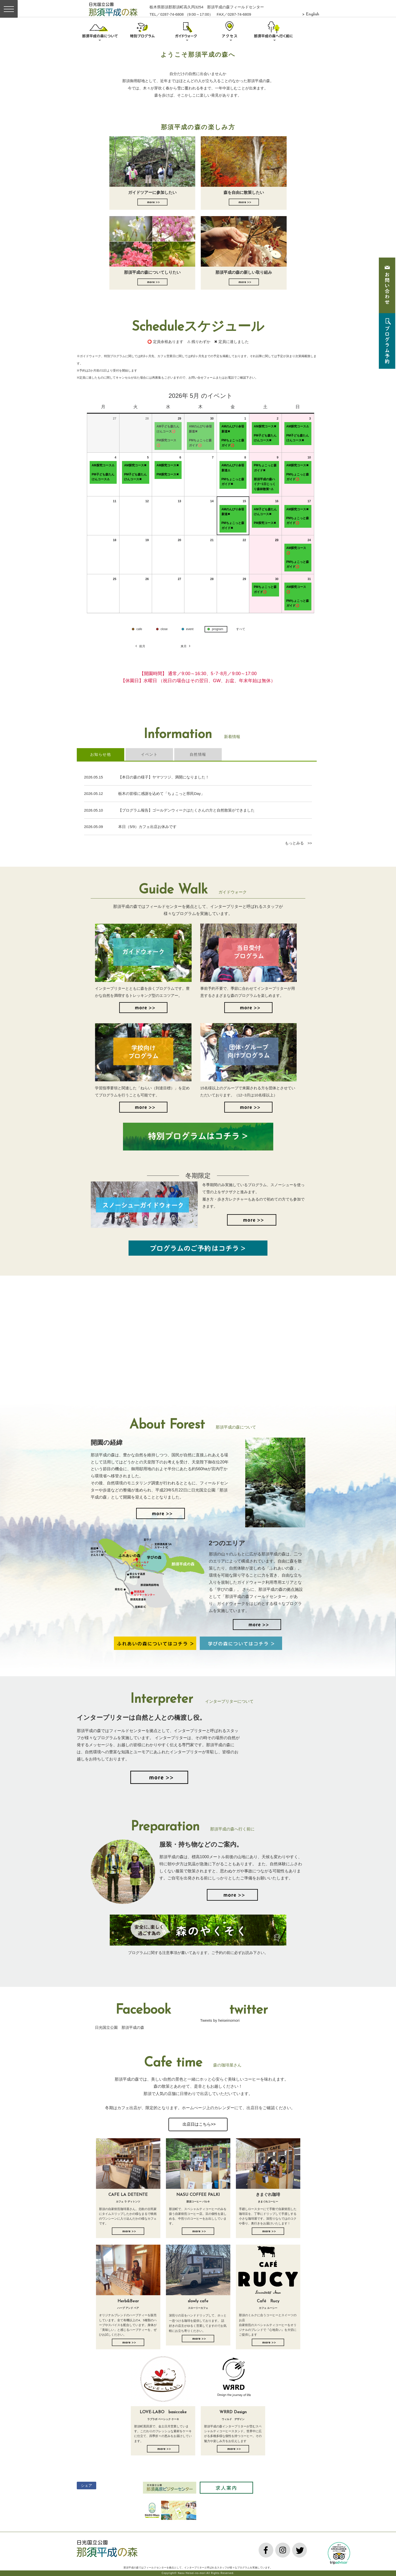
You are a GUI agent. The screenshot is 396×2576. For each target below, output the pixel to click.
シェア (86, 2485)
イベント (149, 754)
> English (310, 14)
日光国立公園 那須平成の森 (119, 2027)
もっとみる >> (298, 843)
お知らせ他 (100, 754)
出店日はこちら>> (198, 2124)
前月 (140, 646)
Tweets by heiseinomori (220, 2020)
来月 (186, 646)
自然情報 (198, 754)
